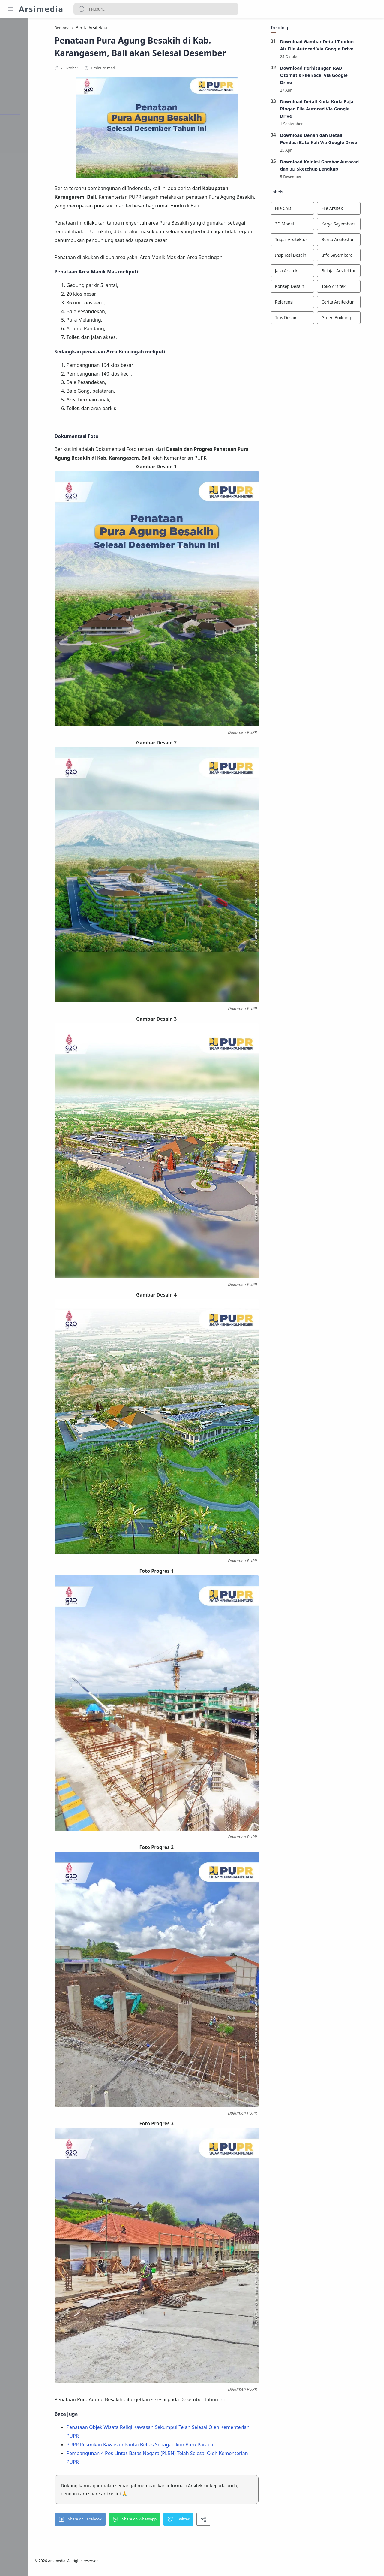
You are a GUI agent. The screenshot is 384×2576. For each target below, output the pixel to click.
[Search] (156, 9)
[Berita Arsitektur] (354, 241)
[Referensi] (308, 303)
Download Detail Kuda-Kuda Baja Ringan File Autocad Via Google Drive (333, 110)
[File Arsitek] (354, 210)
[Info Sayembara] (354, 256)
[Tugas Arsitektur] (308, 241)
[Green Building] (354, 319)
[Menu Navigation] (11, 9)
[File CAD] (308, 210)
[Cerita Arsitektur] (354, 303)
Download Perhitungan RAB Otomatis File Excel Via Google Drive (330, 76)
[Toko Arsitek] (354, 288)
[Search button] (81, 9)
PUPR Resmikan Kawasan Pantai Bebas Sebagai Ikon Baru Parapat (160, 2445)
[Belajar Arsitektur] (354, 272)
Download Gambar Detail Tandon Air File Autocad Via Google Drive (333, 46)
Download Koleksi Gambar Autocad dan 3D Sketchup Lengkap (335, 166)
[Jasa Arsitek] (308, 272)
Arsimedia (41, 9)
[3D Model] (308, 225)
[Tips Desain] (308, 319)
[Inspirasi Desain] (308, 256)
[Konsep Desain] (308, 288)
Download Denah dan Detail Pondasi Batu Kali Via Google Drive (335, 140)
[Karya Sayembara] (354, 225)
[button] (99, 2520)
